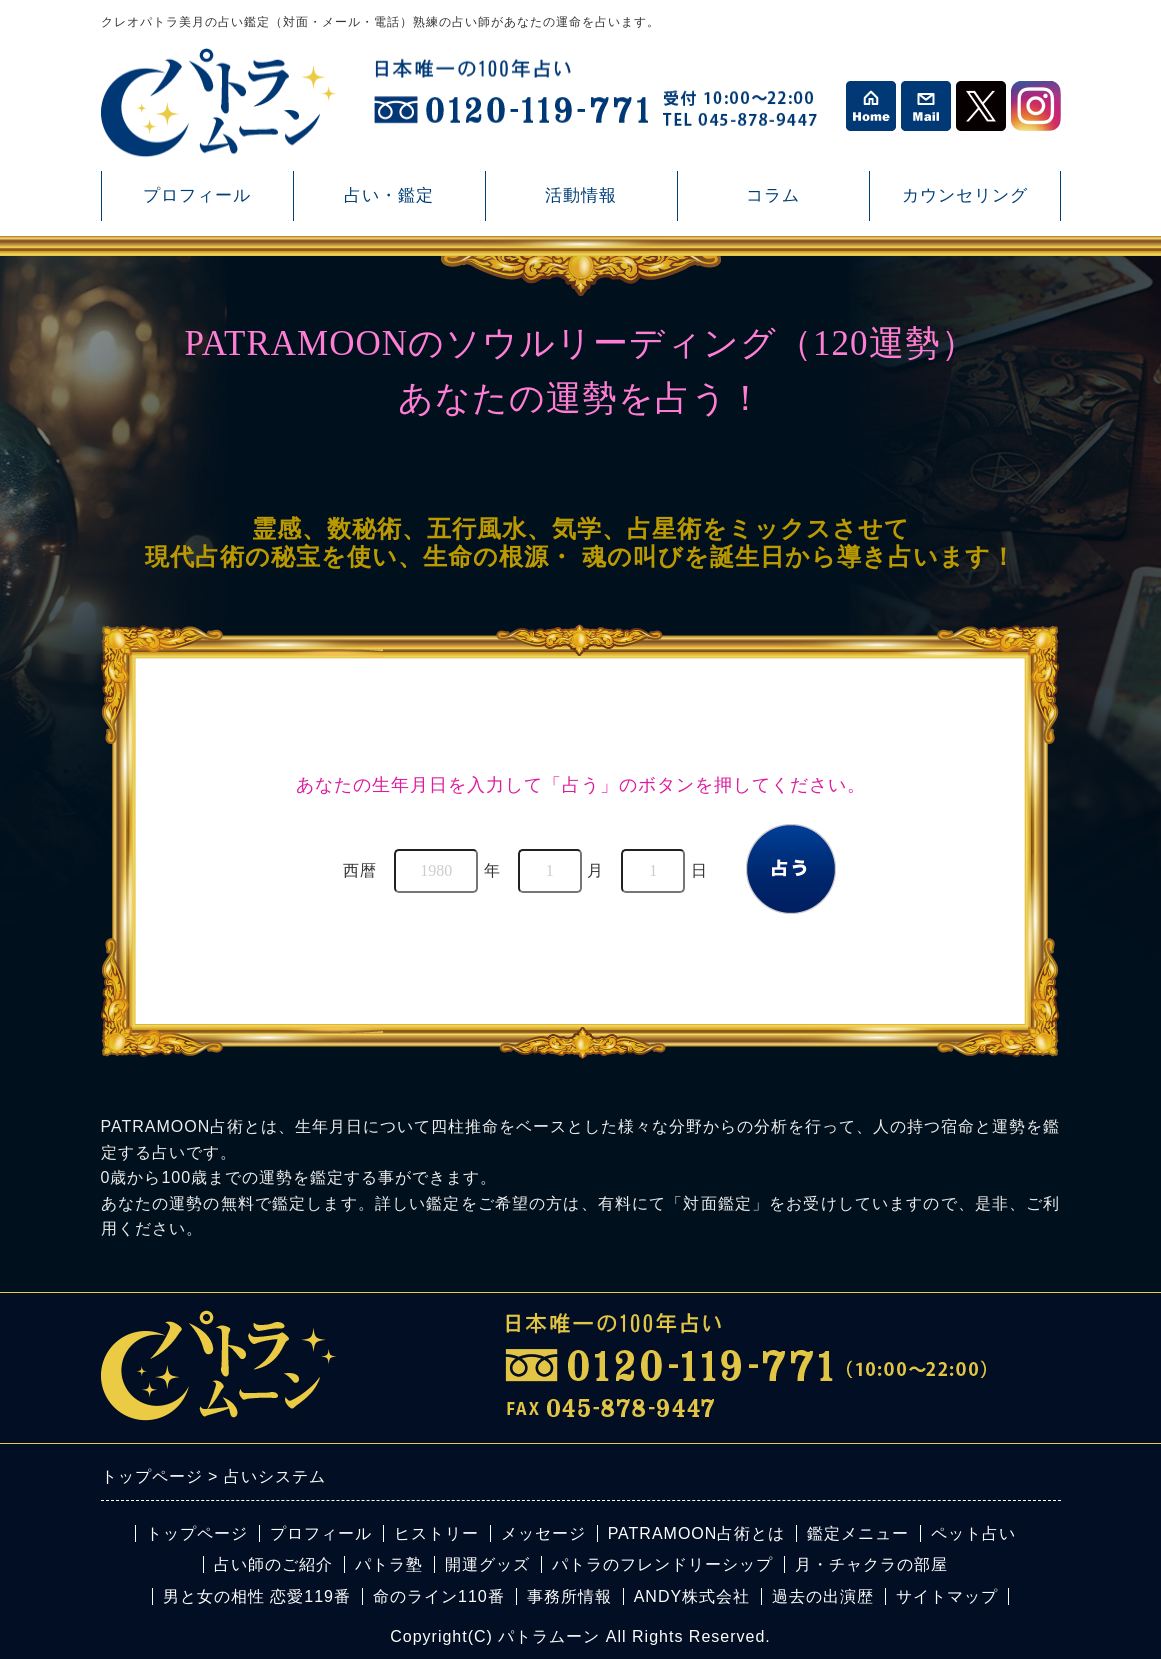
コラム (773, 203)
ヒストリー (436, 1533)
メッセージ (543, 1533)
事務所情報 (569, 1596)
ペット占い (973, 1533)
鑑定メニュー (858, 1533)
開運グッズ (487, 1564)
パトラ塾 (389, 1564)
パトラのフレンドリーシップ (662, 1564)
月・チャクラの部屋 (871, 1564)
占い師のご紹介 (273, 1564)
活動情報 (581, 203)
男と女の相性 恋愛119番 (257, 1596)
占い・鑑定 (389, 203)
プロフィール (197, 195)
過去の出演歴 (823, 1596)
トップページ (197, 1533)
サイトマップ (947, 1596)
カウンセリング (965, 203)
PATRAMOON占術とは (697, 1533)
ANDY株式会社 (692, 1596)
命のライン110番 (439, 1596)
